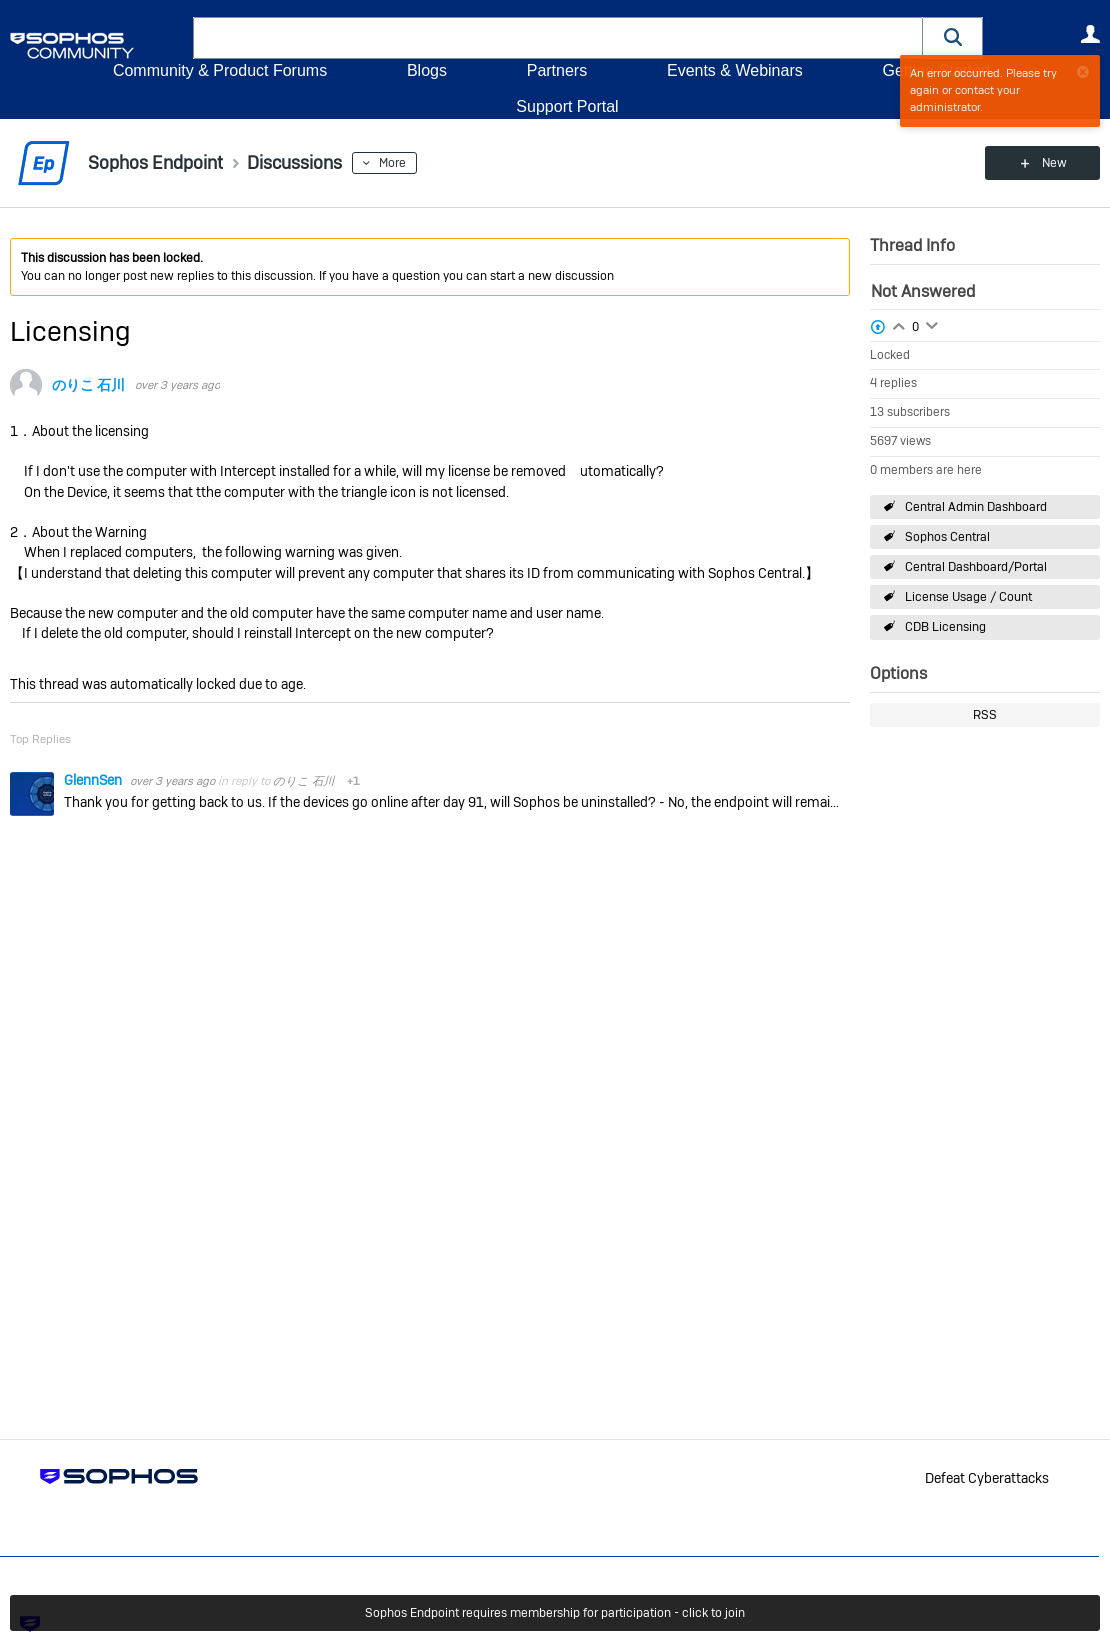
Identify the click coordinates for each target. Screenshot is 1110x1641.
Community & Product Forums (220, 70)
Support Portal (567, 106)
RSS (985, 715)
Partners (557, 70)
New (1054, 163)
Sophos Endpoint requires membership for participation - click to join (555, 1613)
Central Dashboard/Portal (976, 567)
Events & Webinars (735, 70)
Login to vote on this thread (899, 324)
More (392, 163)
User (1090, 34)
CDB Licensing (945, 627)
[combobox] (558, 38)
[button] (953, 37)
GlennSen (94, 780)
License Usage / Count (968, 597)
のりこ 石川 (88, 385)
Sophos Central (947, 537)
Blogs (427, 70)
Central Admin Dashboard (976, 507)
